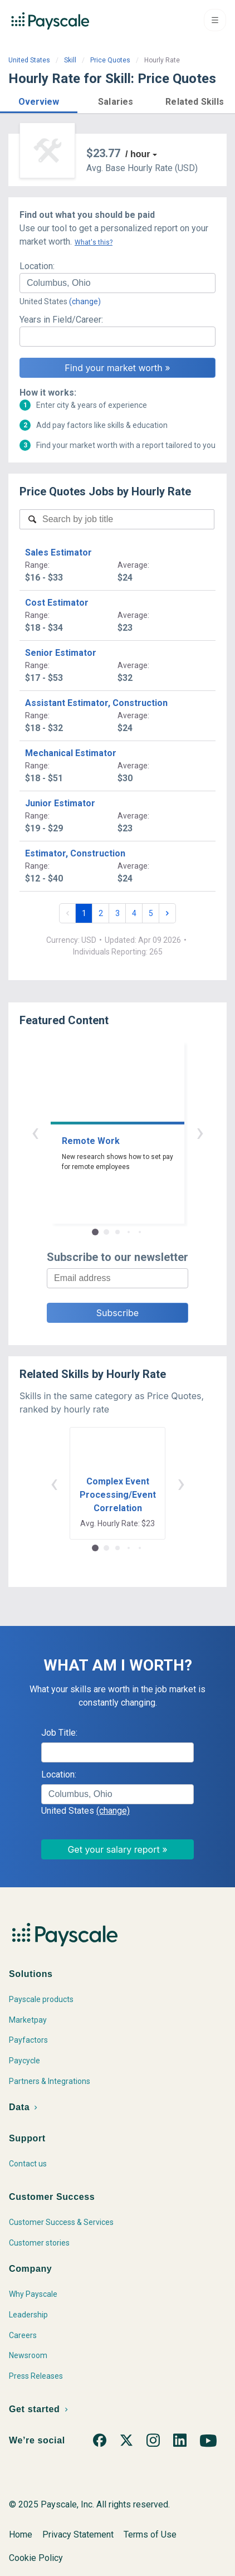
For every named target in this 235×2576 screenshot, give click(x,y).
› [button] (200, 1132)
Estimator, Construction (75, 853)
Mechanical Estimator (70, 753)
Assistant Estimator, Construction (96, 703)
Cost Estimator (57, 602)
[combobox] (117, 283)
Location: (37, 266)
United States (29, 60)
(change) (85, 301)
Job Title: (59, 1732)
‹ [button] (35, 1132)
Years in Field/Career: (61, 319)
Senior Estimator (60, 652)
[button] (38, 100)
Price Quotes (110, 60)
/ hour (137, 154)
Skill (70, 60)
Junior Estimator (60, 803)
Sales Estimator (58, 552)
